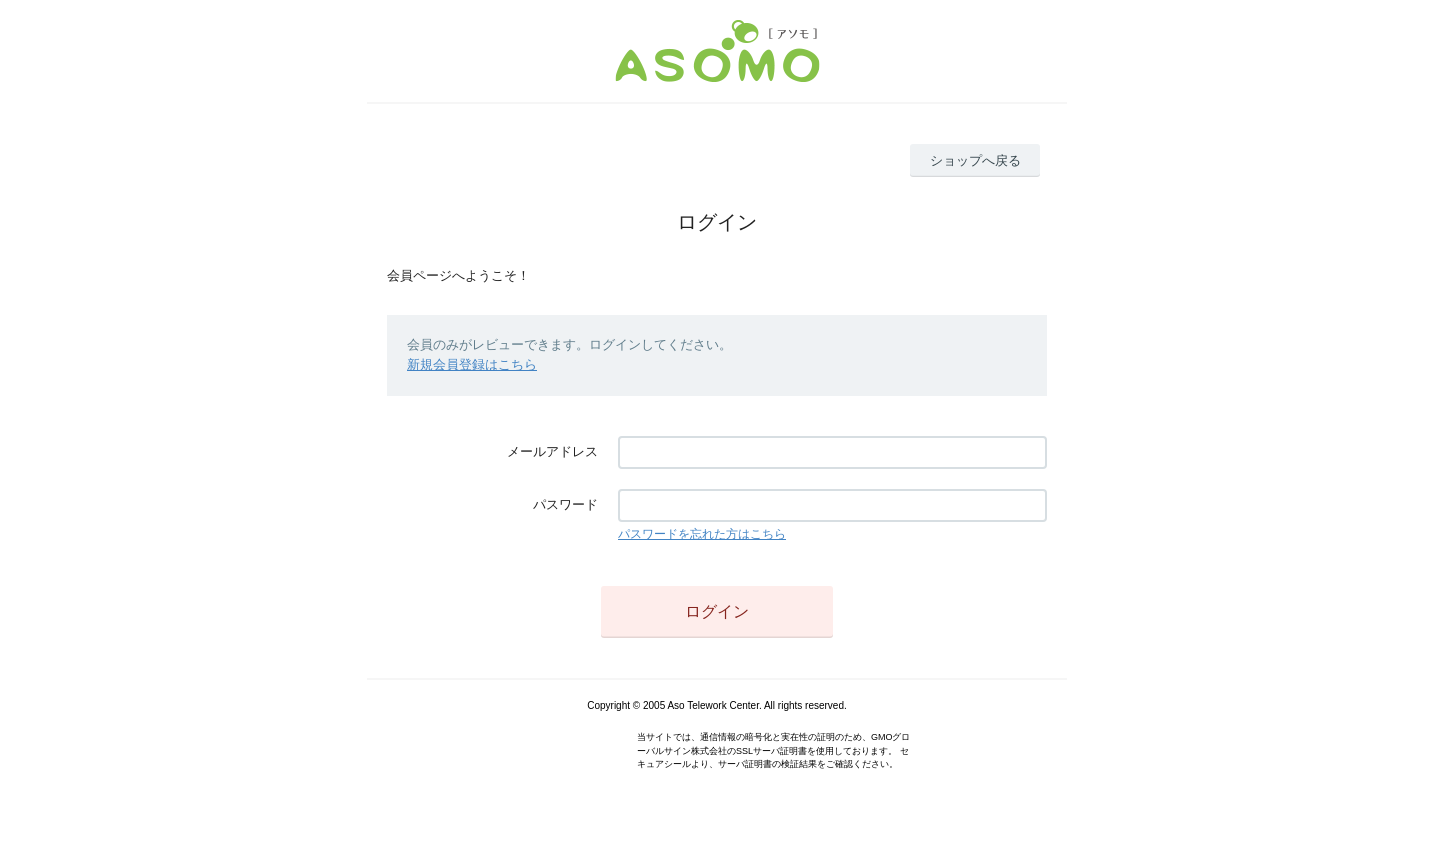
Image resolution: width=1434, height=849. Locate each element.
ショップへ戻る (975, 160)
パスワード (565, 504)
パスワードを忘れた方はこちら (702, 534)
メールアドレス (552, 451)
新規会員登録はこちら (472, 364)
